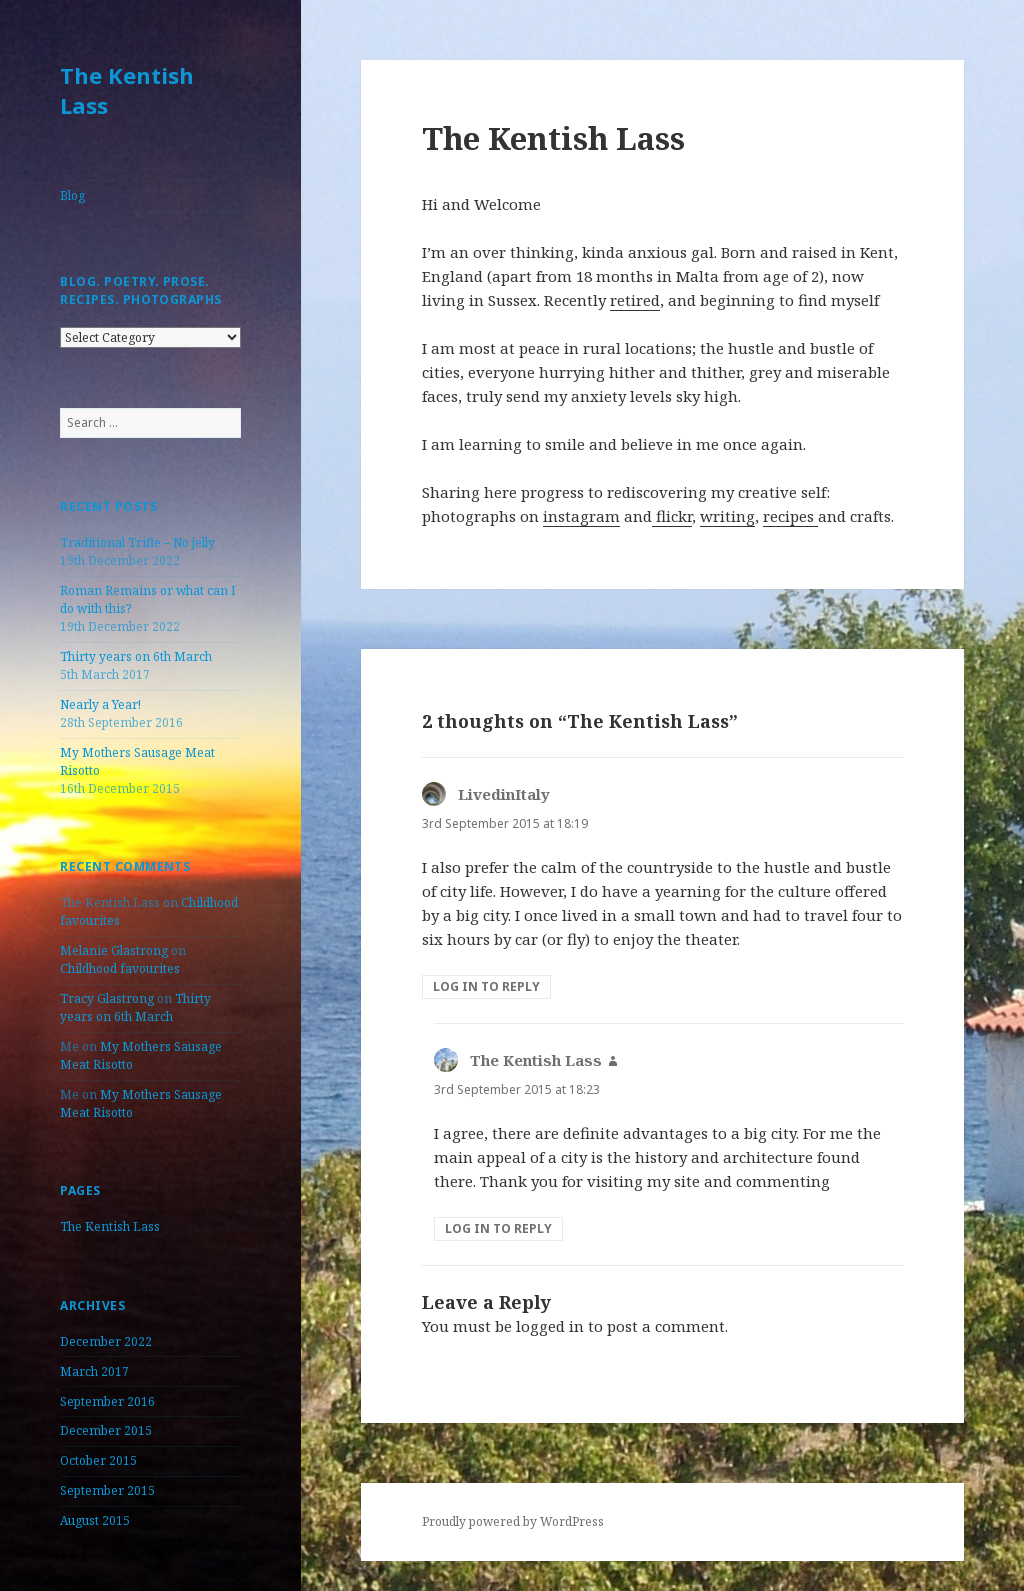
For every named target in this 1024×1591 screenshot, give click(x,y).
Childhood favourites (120, 968)
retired (635, 300)
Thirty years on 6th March (136, 656)
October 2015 (98, 1460)
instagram (581, 516)
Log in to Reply (486, 986)
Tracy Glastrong (107, 998)
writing (727, 516)
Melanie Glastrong (114, 950)
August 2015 (95, 1520)
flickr (672, 516)
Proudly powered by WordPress (513, 1521)
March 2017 (94, 1371)
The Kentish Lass (127, 90)
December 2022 (106, 1341)
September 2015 (107, 1490)
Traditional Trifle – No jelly (137, 542)
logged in (550, 1326)
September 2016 (107, 1401)
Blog (72, 195)
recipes (790, 516)
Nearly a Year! (100, 704)
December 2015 (106, 1430)
